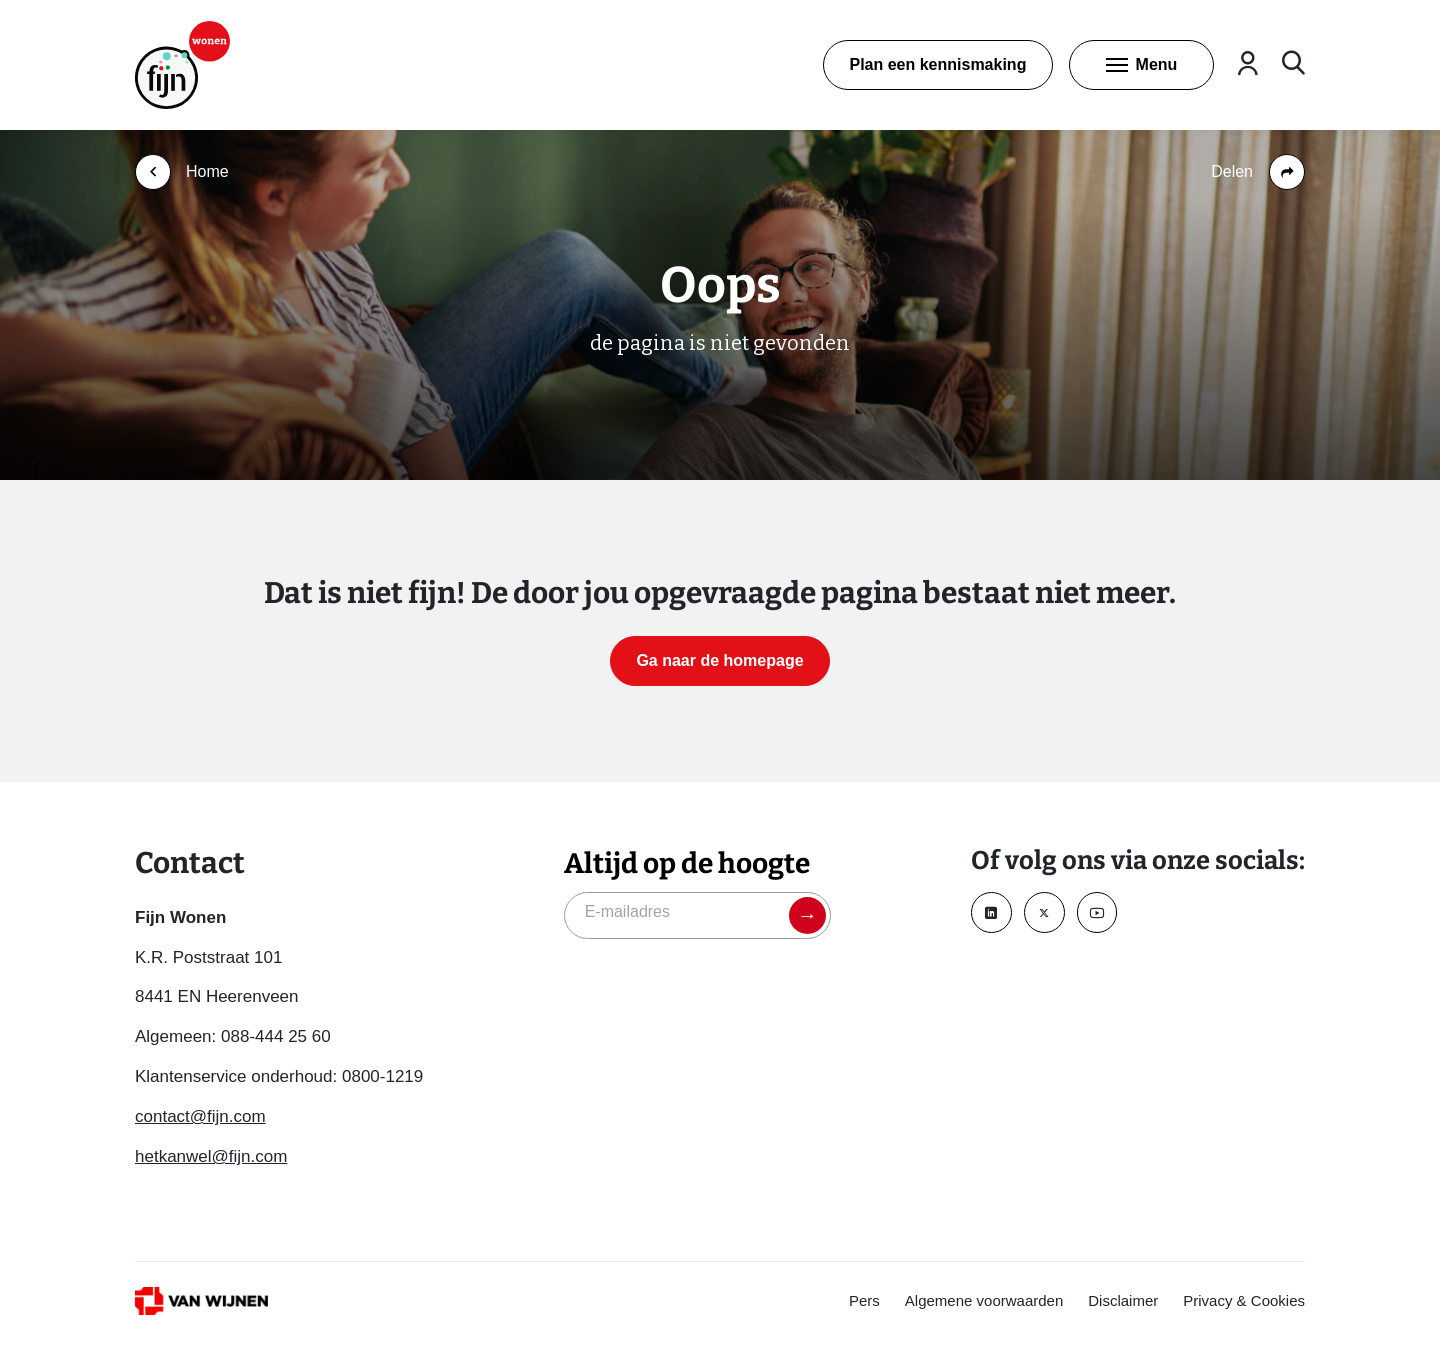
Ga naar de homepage (719, 660)
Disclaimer (1123, 1300)
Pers (864, 1300)
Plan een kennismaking (937, 64)
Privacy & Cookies (1244, 1300)
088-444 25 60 (276, 1036)
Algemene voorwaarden (984, 1300)
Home (207, 171)
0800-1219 (382, 1076)
